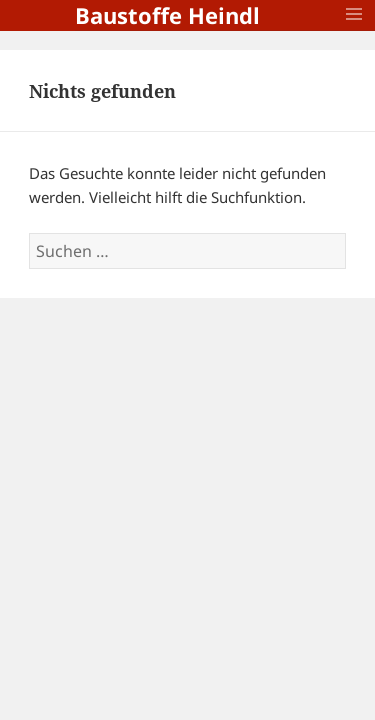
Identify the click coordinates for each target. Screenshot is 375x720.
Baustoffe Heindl (167, 15)
